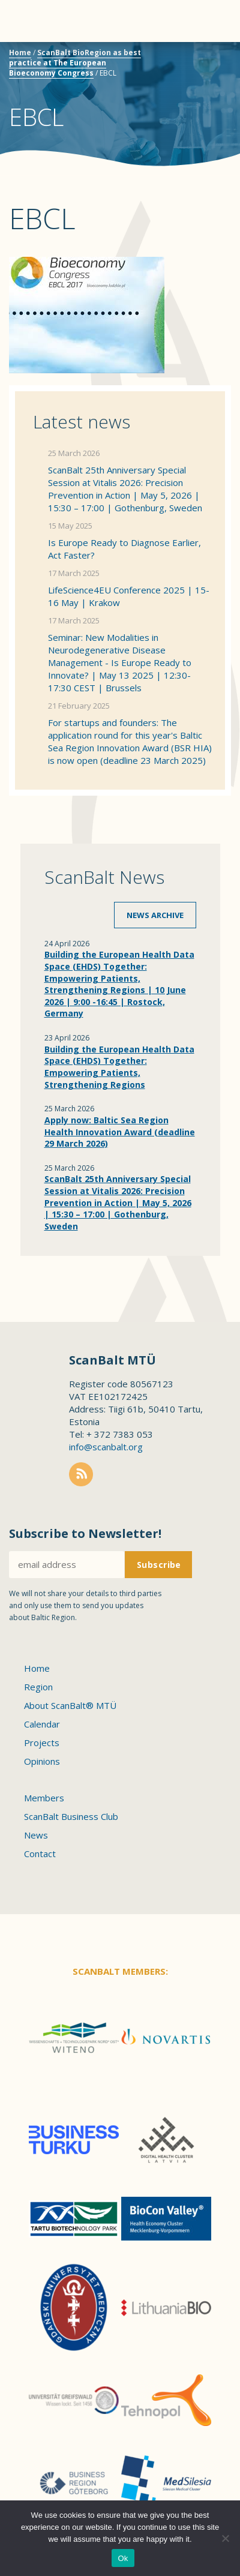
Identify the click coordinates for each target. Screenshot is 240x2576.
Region (38, 1687)
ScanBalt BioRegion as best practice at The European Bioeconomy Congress (75, 62)
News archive (155, 915)
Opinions (42, 1761)
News (36, 1835)
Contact (40, 1854)
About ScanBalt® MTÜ (70, 1705)
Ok (123, 2558)
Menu (30, 21)
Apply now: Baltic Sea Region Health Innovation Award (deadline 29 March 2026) (119, 1131)
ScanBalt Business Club (71, 1816)
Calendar (42, 1724)
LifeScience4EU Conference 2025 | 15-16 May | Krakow (128, 596)
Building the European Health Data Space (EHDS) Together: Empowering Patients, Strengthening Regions (119, 1066)
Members (44, 1798)
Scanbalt (201, 57)
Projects (41, 1743)
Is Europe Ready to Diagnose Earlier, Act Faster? (124, 548)
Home (20, 52)
